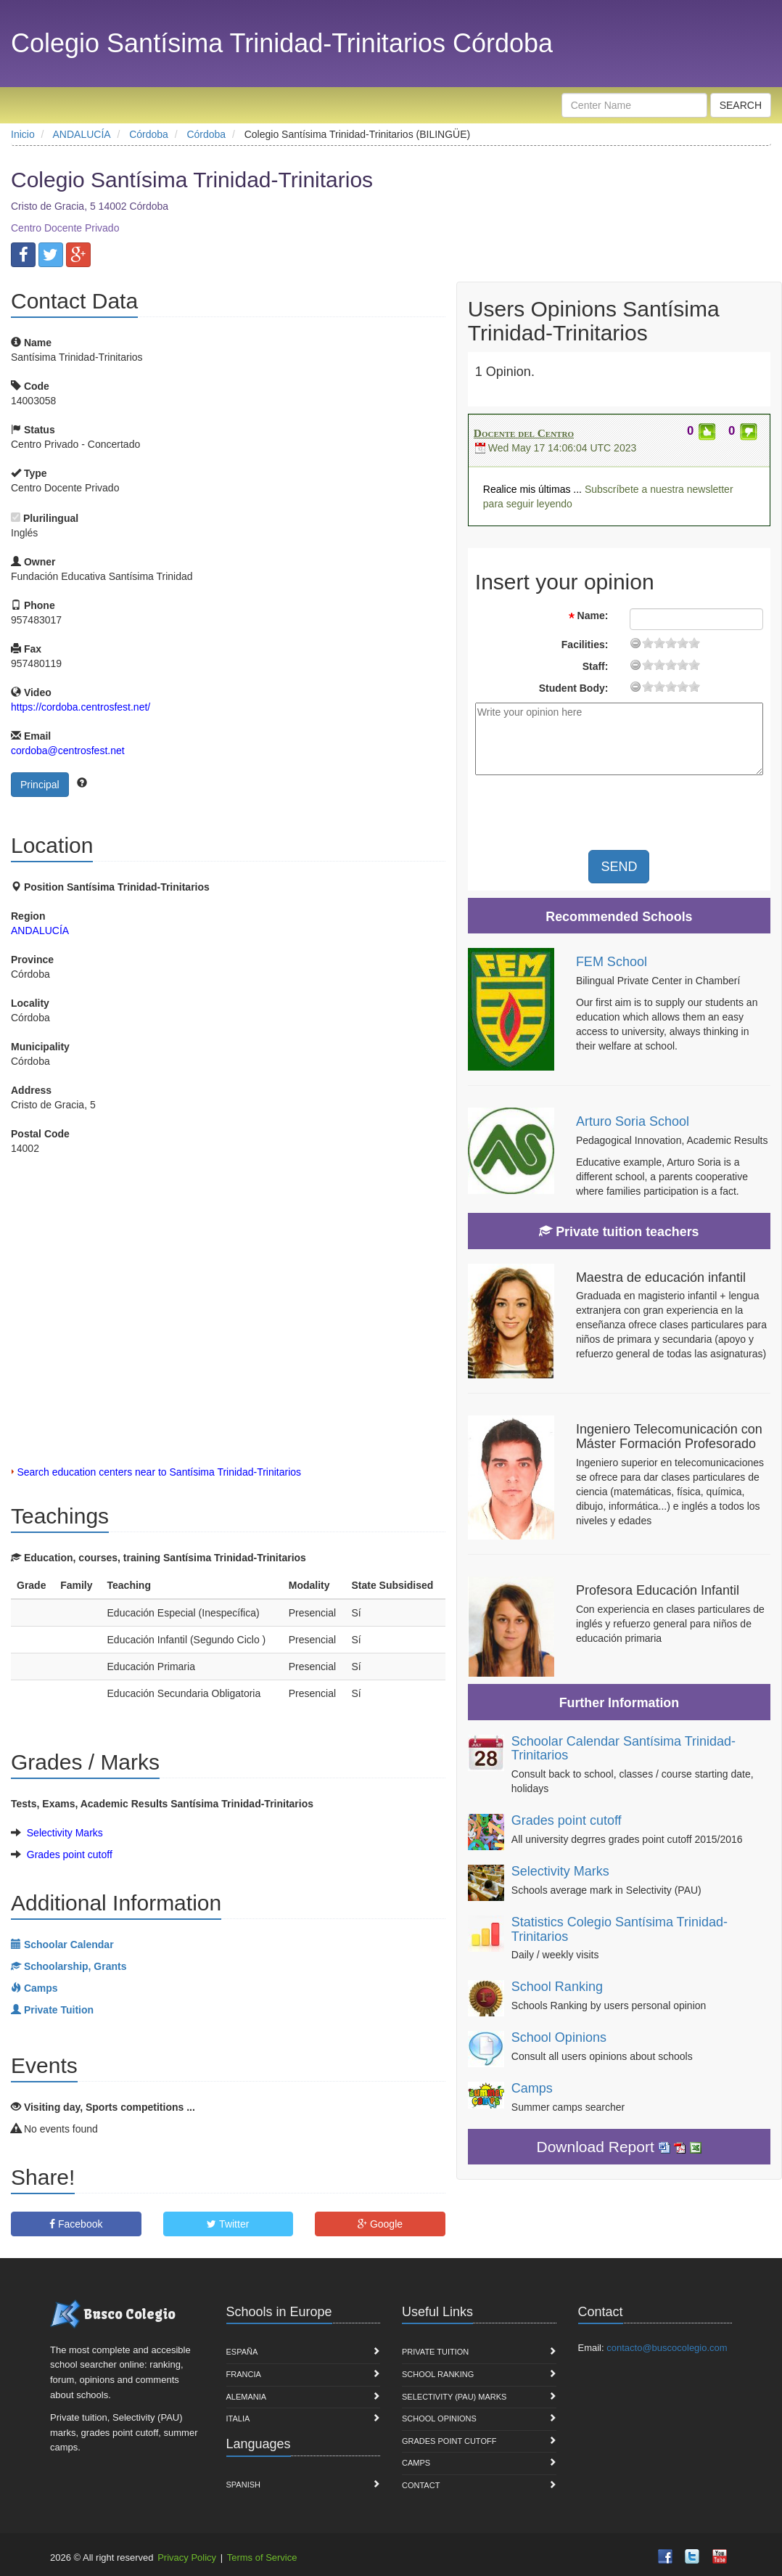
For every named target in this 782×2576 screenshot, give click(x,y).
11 (671, 642)
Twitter (228, 2224)
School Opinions (558, 2037)
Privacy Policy (186, 2557)
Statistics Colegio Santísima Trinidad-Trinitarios (619, 1929)
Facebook (75, 2224)
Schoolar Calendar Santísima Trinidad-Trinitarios (623, 1748)
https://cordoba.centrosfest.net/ (80, 707)
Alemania (246, 2396)
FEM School (611, 961)
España (242, 2351)
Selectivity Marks (65, 1833)
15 (682, 642)
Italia (238, 2418)
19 (694, 642)
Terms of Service (262, 2557)
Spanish (243, 2484)
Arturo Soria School (632, 1121)
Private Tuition (435, 2351)
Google (380, 2224)
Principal (39, 784)
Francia (243, 2374)
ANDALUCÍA (40, 930)
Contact (421, 2485)
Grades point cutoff (69, 1854)
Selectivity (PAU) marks (454, 2396)
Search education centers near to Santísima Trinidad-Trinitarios (159, 1472)
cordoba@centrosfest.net (68, 750)
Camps (532, 2088)
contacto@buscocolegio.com (666, 2347)
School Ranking (557, 1986)
